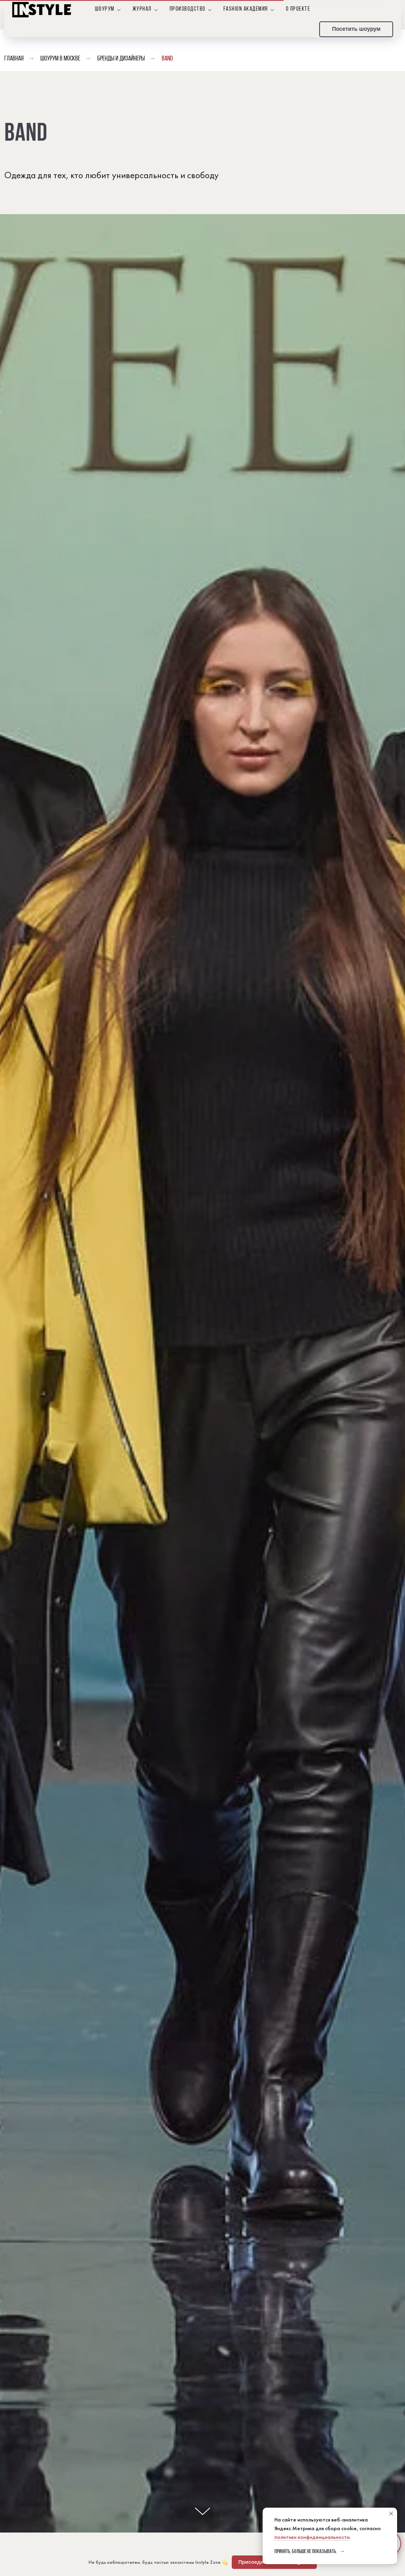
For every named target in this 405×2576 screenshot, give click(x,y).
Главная (14, 58)
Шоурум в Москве (60, 58)
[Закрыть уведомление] (391, 2514)
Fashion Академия (245, 9)
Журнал (142, 9)
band (167, 58)
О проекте (298, 9)
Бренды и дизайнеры (121, 58)
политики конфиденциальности (312, 2536)
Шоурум (105, 9)
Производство (188, 9)
